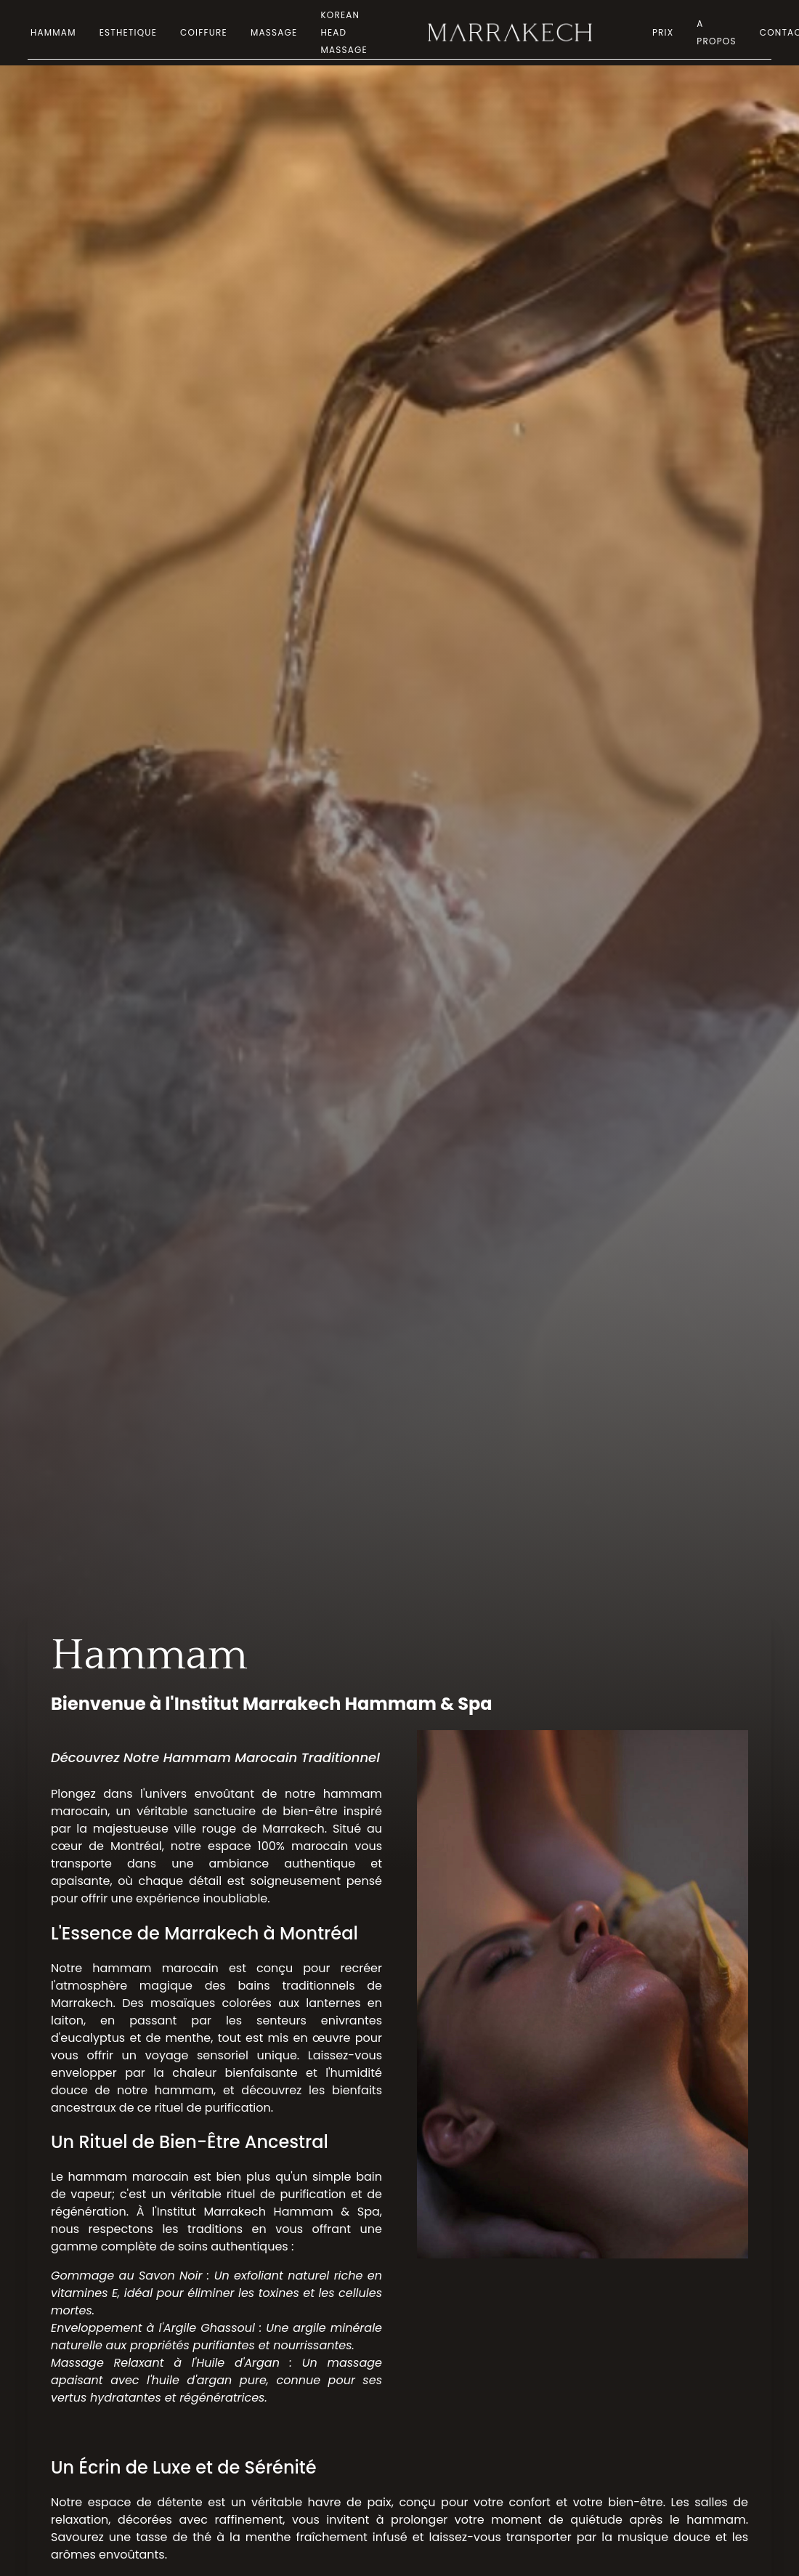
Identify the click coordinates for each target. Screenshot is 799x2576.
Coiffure (203, 32)
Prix (662, 32)
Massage (274, 32)
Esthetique (128, 32)
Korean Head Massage (344, 32)
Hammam (53, 32)
